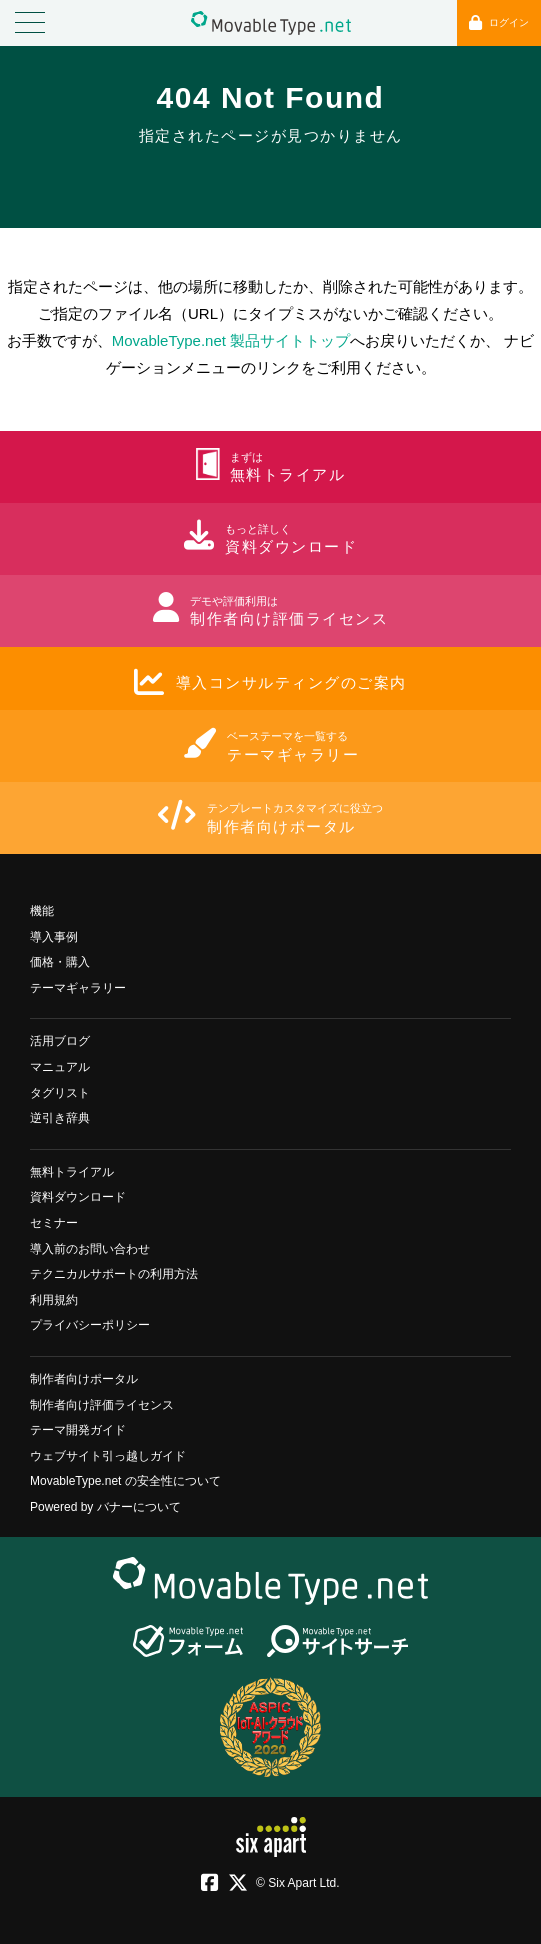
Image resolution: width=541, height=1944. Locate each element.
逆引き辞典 (60, 1118)
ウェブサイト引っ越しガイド (108, 1456)
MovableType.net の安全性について (125, 1481)
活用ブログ (60, 1041)
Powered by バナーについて (105, 1507)
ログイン (499, 22)
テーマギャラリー (78, 988)
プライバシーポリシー (90, 1325)
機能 (42, 911)
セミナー (54, 1223)
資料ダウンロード (78, 1197)
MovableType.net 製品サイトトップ (231, 340)
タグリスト (60, 1093)
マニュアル (60, 1067)
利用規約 (54, 1300)
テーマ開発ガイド (78, 1430)
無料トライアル (72, 1172)
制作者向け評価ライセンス (102, 1405)
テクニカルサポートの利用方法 (114, 1274)
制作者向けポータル (84, 1379)
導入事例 (54, 937)
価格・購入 (60, 962)
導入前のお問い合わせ (90, 1249)
